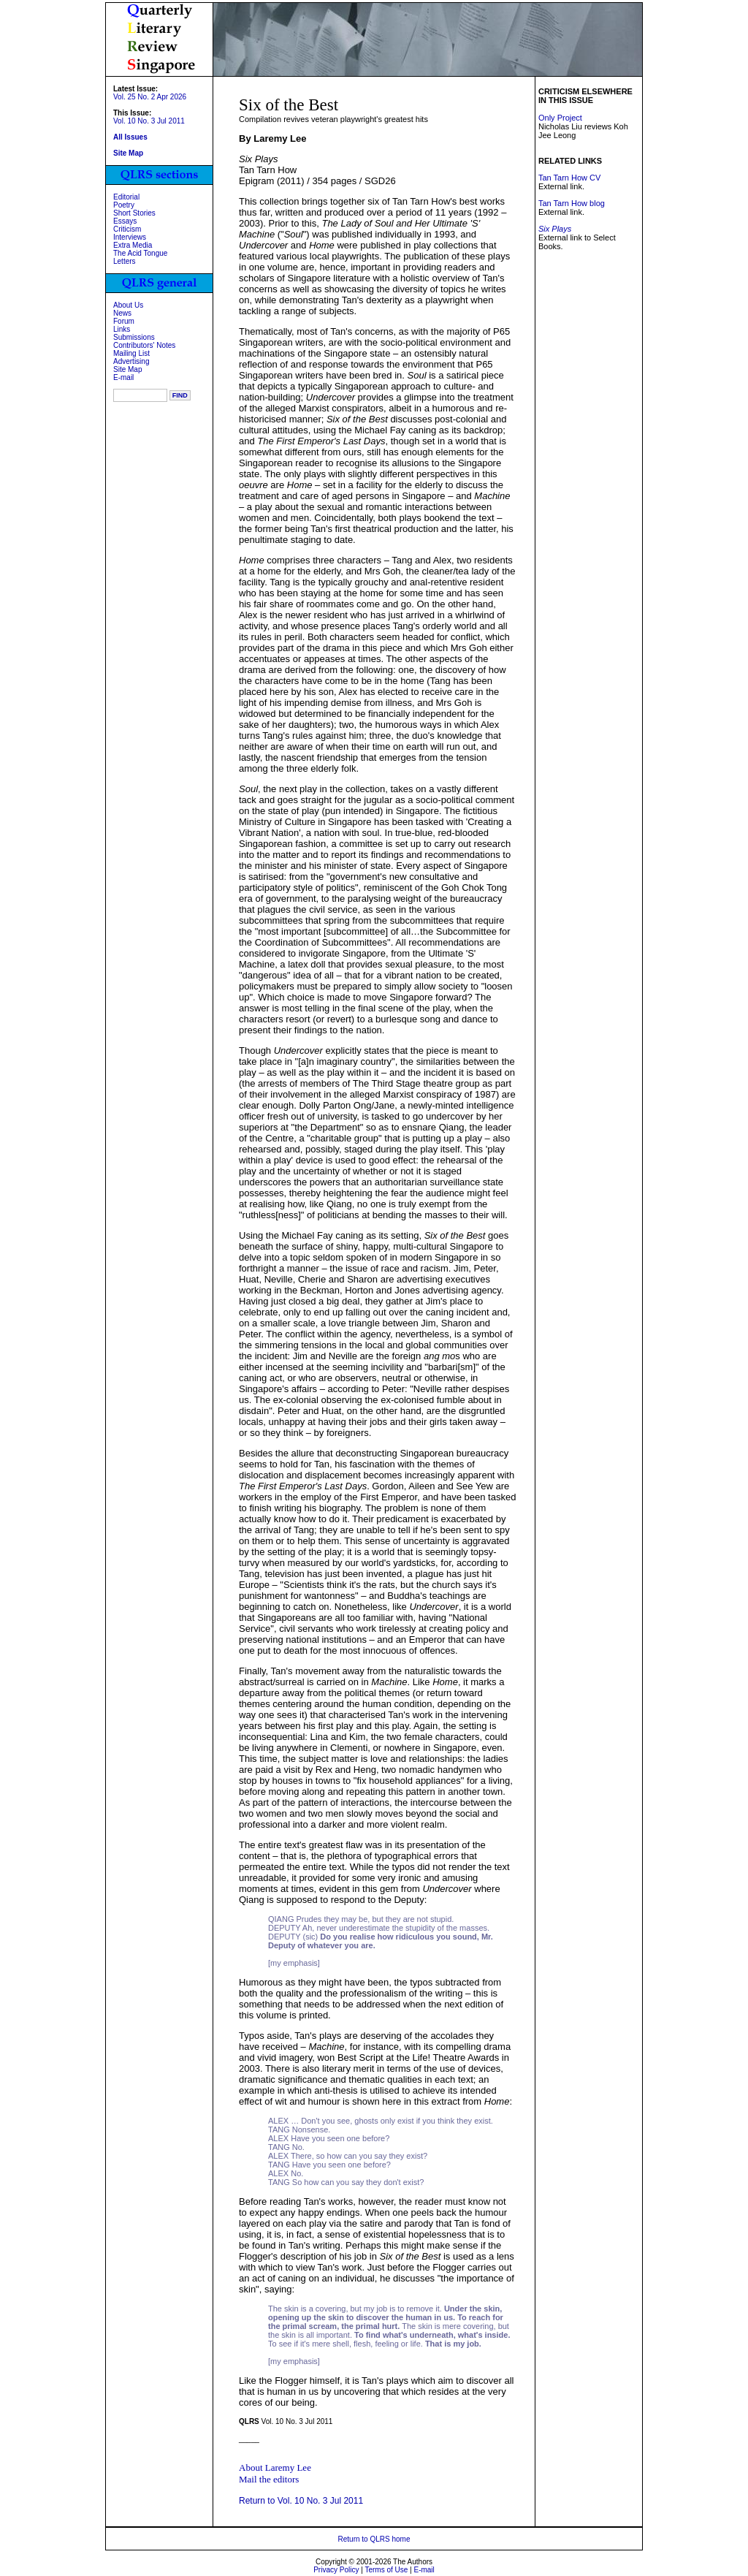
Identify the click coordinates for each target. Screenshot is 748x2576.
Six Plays (554, 228)
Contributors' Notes (144, 345)
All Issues (130, 137)
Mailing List (131, 353)
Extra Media (132, 245)
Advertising (131, 361)
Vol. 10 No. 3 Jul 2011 (149, 121)
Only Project (560, 117)
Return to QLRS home (374, 2539)
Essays (125, 221)
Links (121, 329)
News (122, 313)
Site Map (127, 369)
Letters (124, 261)
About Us (128, 305)
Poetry (123, 205)
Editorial (126, 197)
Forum (123, 321)
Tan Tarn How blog (571, 203)
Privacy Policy (336, 2570)
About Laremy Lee (275, 2467)
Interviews (129, 237)
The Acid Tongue (140, 253)
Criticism (127, 229)
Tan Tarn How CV (569, 177)
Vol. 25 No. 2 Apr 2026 (149, 97)
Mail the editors (269, 2479)
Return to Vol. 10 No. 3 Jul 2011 (301, 2501)
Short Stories (134, 213)
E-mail (123, 377)
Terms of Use (386, 2570)
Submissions (134, 337)
